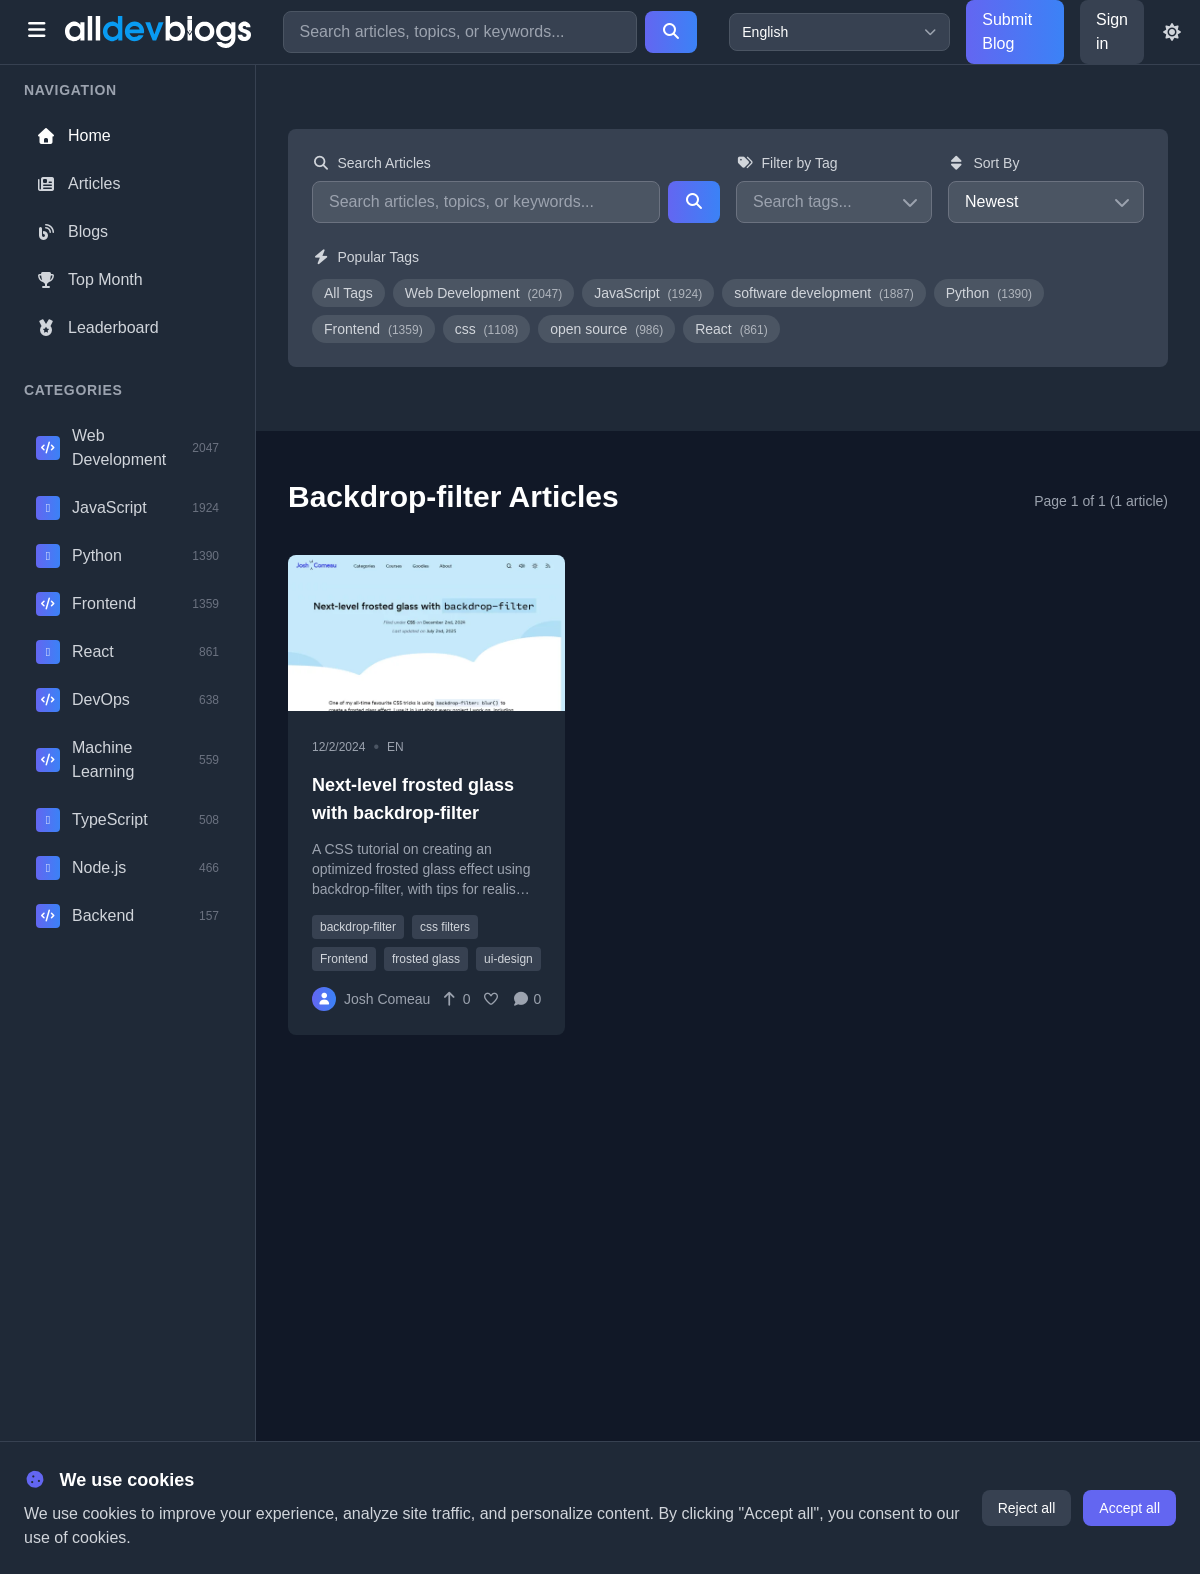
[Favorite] (492, 999)
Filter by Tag (787, 163)
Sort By (983, 163)
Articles (78, 183)
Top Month (89, 279)
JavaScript (648, 293)
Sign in (1112, 31)
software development (824, 293)
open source (606, 329)
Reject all (1027, 1508)
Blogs (72, 231)
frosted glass (426, 959)
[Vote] (455, 999)
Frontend (373, 329)
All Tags (348, 293)
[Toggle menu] (36, 32)
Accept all (1129, 1508)
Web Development (484, 293)
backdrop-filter (358, 927)
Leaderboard (97, 327)
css (487, 329)
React (731, 329)
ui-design (508, 959)
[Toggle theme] (1172, 32)
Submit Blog (1007, 31)
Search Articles (371, 163)
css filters (445, 927)
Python (989, 293)
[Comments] (526, 999)
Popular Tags (365, 257)
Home (73, 135)
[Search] (671, 32)
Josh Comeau (387, 999)
